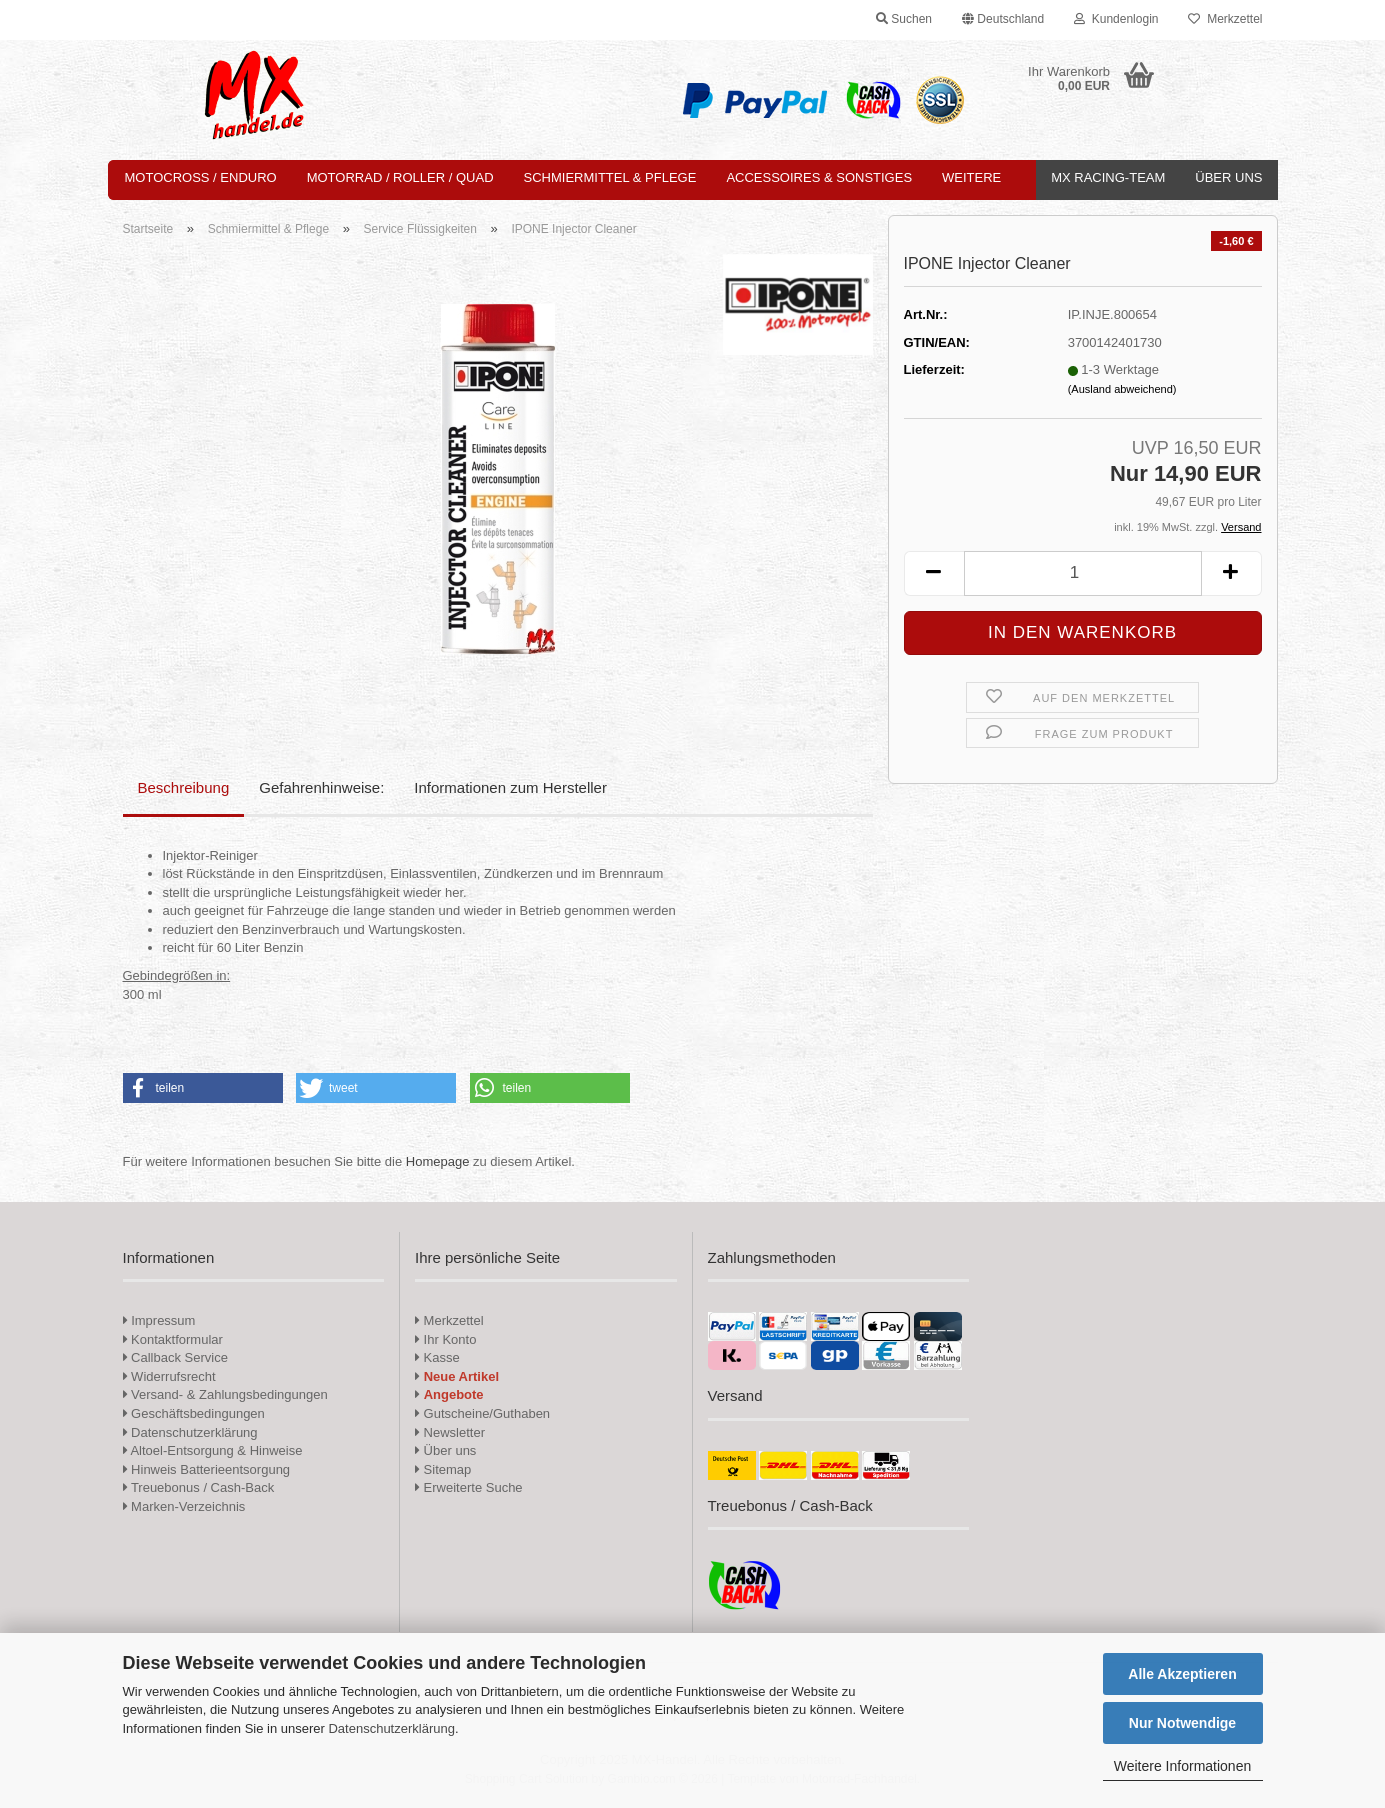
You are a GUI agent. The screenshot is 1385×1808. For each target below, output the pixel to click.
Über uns (1228, 177)
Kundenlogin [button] (1116, 19)
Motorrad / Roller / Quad (400, 177)
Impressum (163, 1320)
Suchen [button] (904, 19)
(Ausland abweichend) (1122, 389)
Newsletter (450, 1432)
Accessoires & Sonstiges (819, 177)
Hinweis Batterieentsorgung (207, 1469)
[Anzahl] (1083, 573)
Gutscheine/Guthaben (482, 1413)
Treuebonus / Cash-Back (199, 1487)
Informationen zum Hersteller (510, 787)
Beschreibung (184, 787)
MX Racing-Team (1108, 177)
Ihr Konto (445, 1339)
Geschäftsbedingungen (194, 1413)
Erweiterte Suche (469, 1487)
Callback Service (175, 1357)
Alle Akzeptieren (1182, 1674)
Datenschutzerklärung (391, 1728)
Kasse (437, 1357)
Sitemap (443, 1469)
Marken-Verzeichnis (184, 1506)
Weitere (971, 177)
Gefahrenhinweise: (321, 787)
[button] (1003, 20)
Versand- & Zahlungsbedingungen (225, 1394)
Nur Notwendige (1182, 1723)
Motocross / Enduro (201, 177)
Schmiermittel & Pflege (610, 177)
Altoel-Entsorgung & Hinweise (213, 1450)
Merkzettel (1225, 19)
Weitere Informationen (1182, 1766)
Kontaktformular (173, 1339)
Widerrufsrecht (169, 1376)
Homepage (438, 1161)
